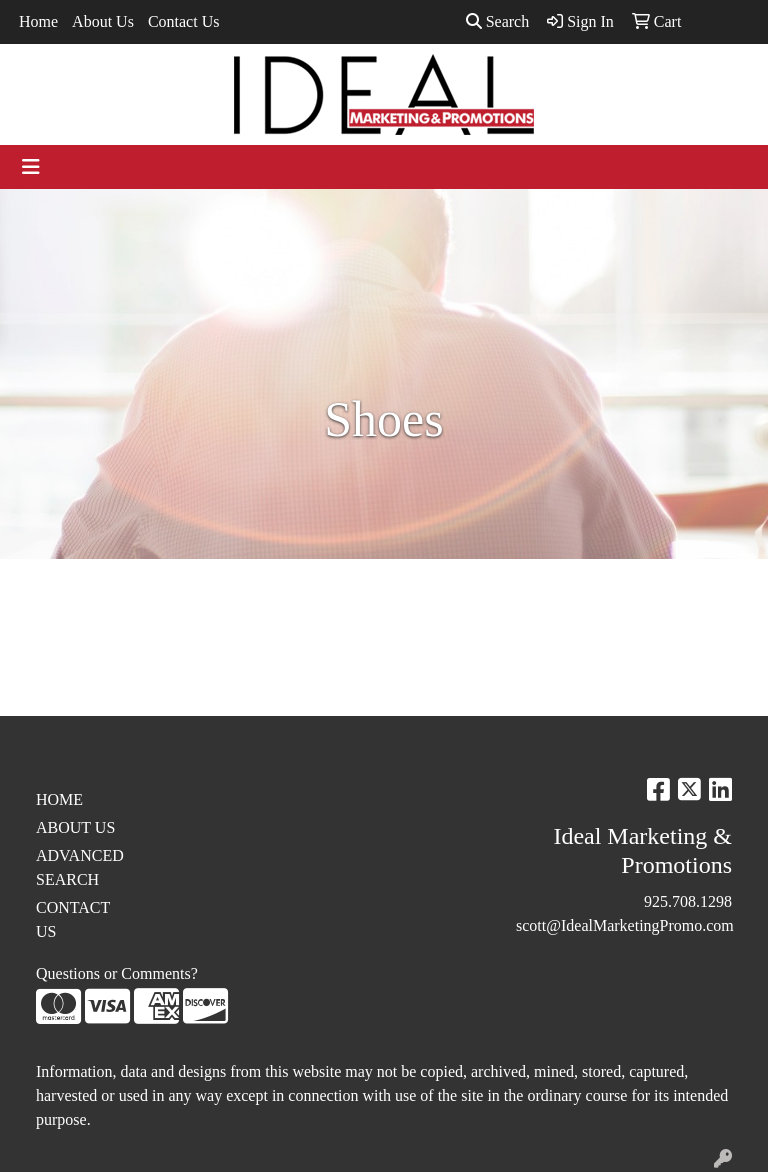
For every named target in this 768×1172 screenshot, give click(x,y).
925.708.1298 (688, 901)
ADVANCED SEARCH (80, 867)
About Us (103, 21)
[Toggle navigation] (31, 167)
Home (38, 21)
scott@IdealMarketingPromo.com (625, 925)
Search (498, 21)
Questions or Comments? (117, 973)
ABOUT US (75, 827)
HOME (59, 799)
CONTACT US (73, 919)
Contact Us (184, 21)
